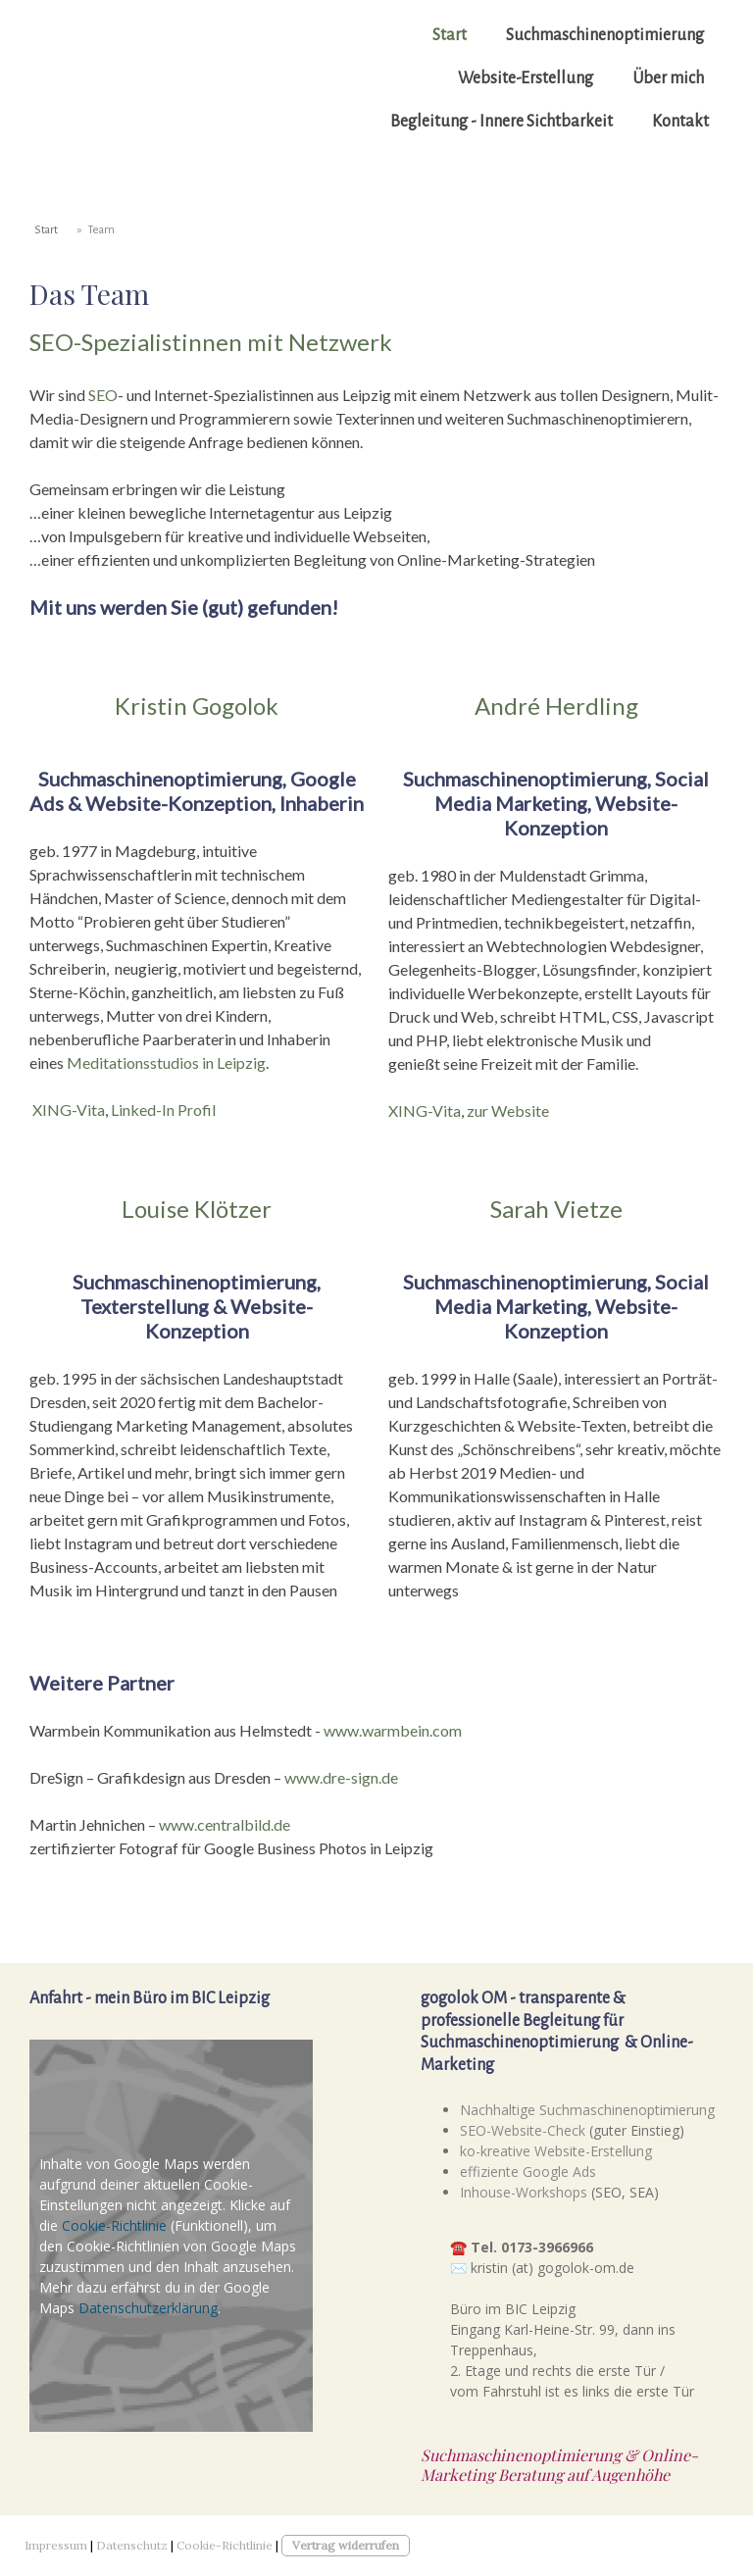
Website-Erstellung (525, 78)
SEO (103, 394)
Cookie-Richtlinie (114, 2225)
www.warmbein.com (393, 1730)
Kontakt (680, 121)
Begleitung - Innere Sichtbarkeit (501, 121)
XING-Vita (68, 1109)
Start (449, 35)
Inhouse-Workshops (523, 2192)
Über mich (668, 78)
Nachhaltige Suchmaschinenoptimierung (587, 2109)
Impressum (56, 2545)
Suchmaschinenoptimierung (605, 35)
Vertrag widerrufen (345, 2545)
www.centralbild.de (224, 1824)
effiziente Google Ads (528, 2171)
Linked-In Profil (163, 1109)
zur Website (508, 1110)
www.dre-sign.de (341, 1777)
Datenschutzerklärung (148, 2307)
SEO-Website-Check (522, 2130)
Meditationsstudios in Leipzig (166, 1062)
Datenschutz (132, 2545)
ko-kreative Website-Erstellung (556, 2151)
